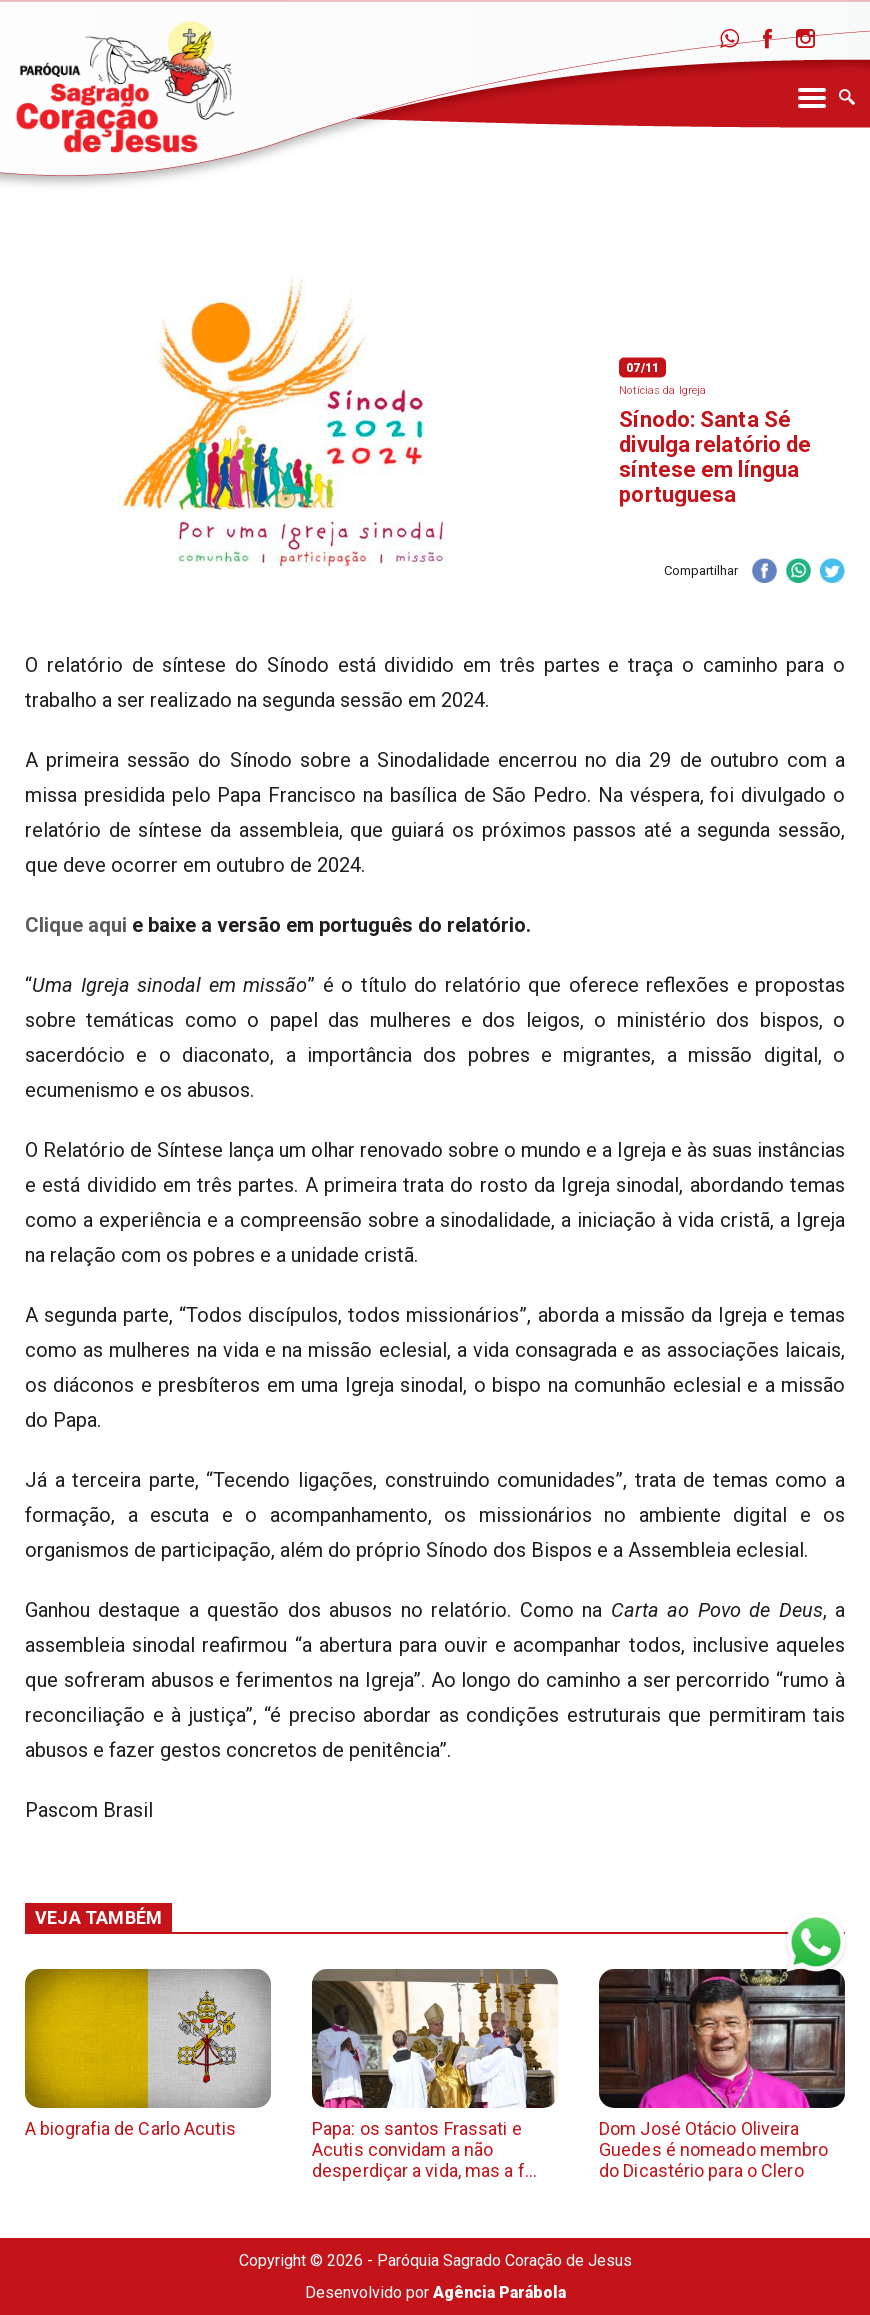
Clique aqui (76, 925)
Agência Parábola (499, 2292)
